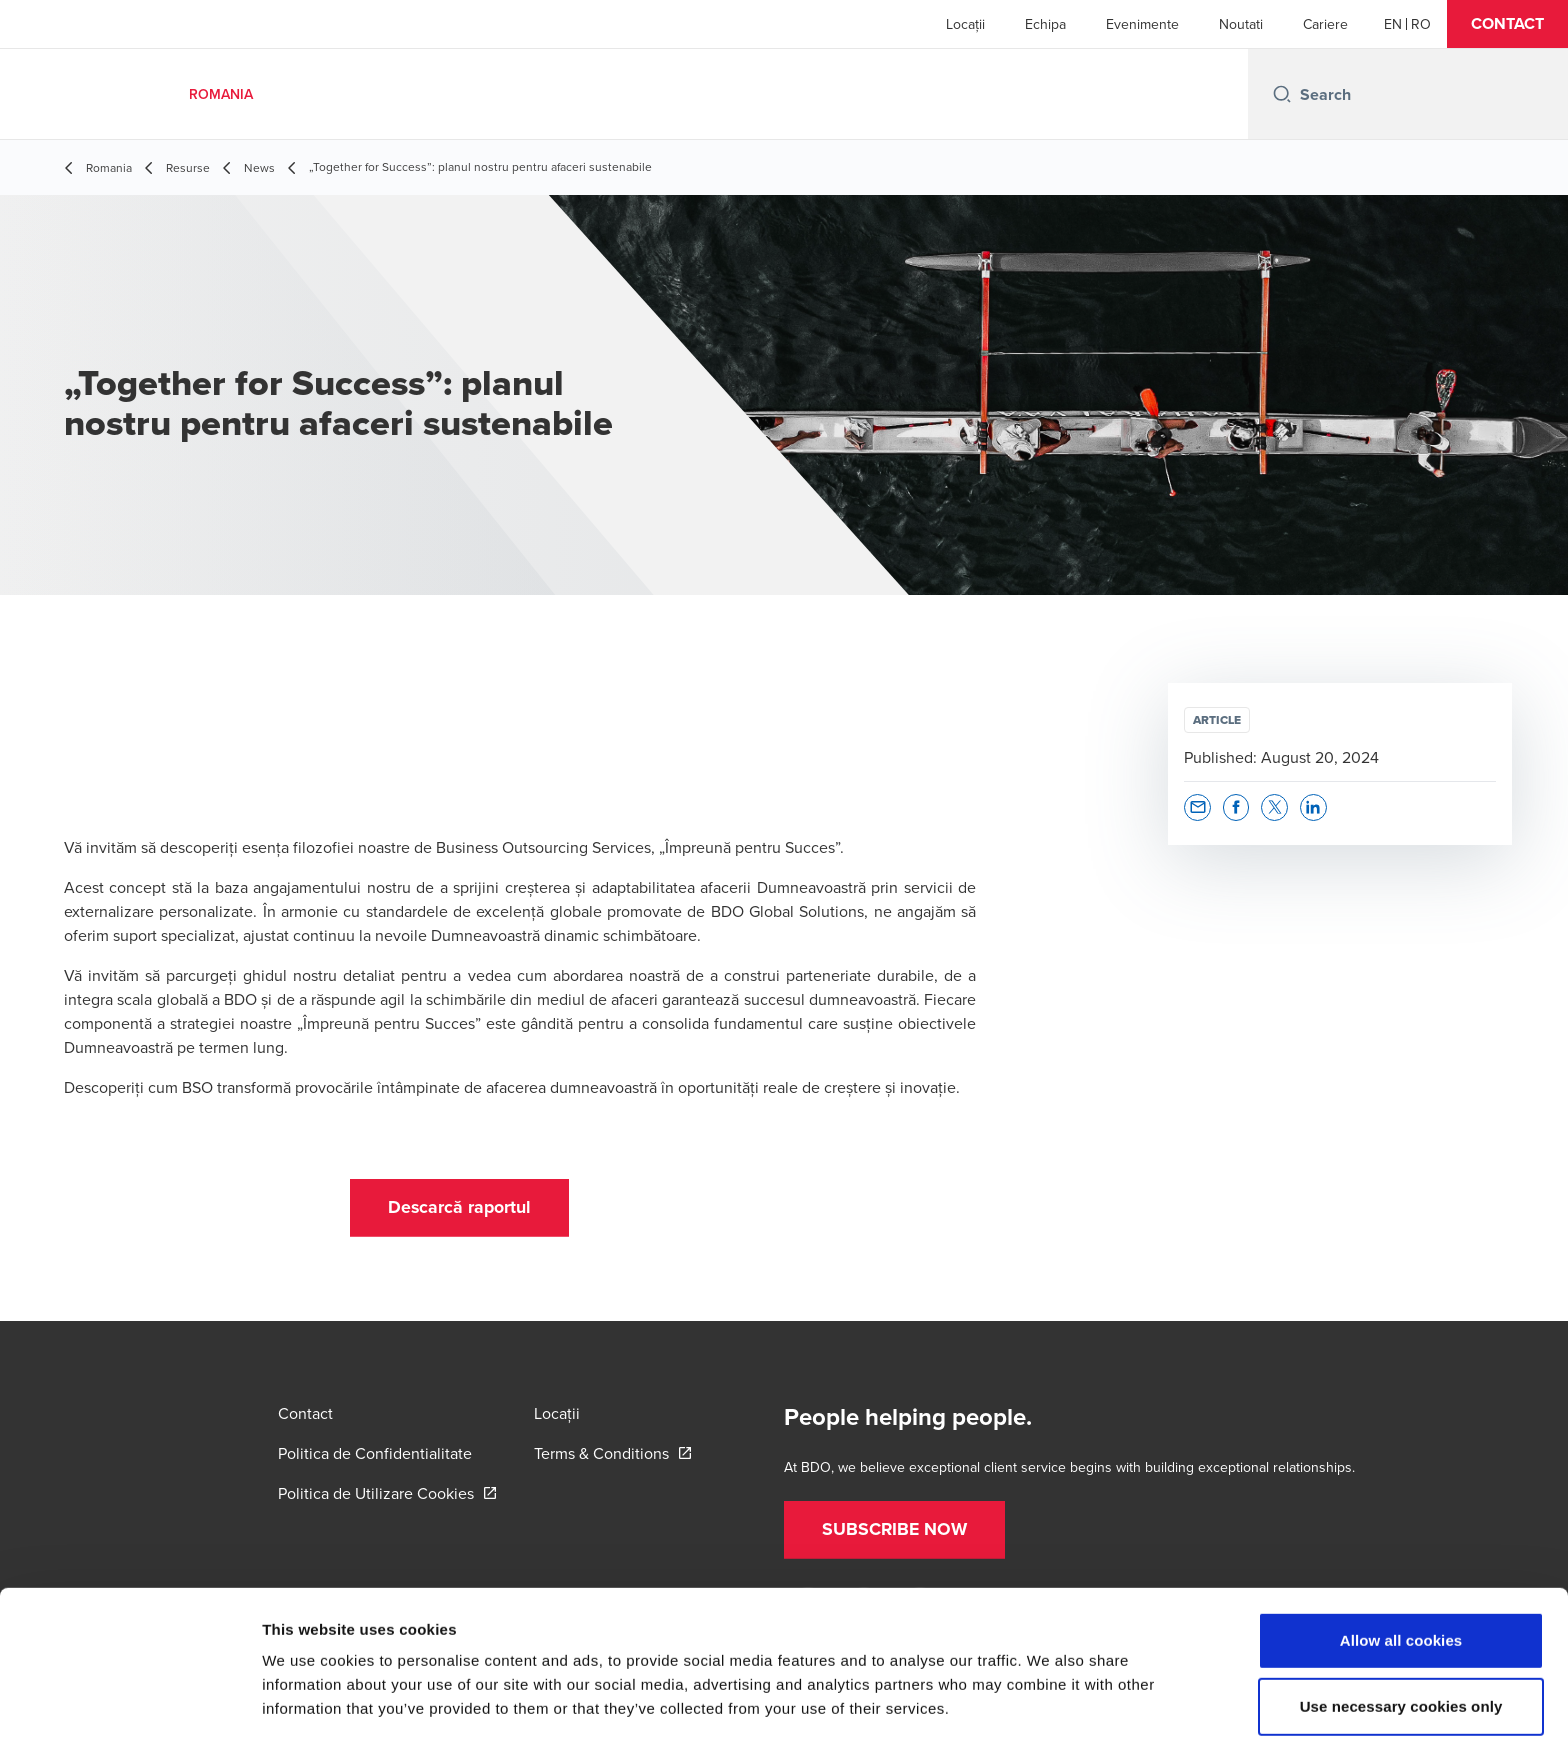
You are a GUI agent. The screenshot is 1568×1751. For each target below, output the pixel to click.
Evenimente (1142, 24)
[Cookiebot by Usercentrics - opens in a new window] (129, 1712)
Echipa (1045, 24)
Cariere (1325, 24)
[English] (1393, 24)
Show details (1049, 1711)
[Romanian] (1421, 24)
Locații (965, 24)
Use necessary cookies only (1401, 1635)
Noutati (1241, 24)
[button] (1507, 24)
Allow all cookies (1401, 1569)
